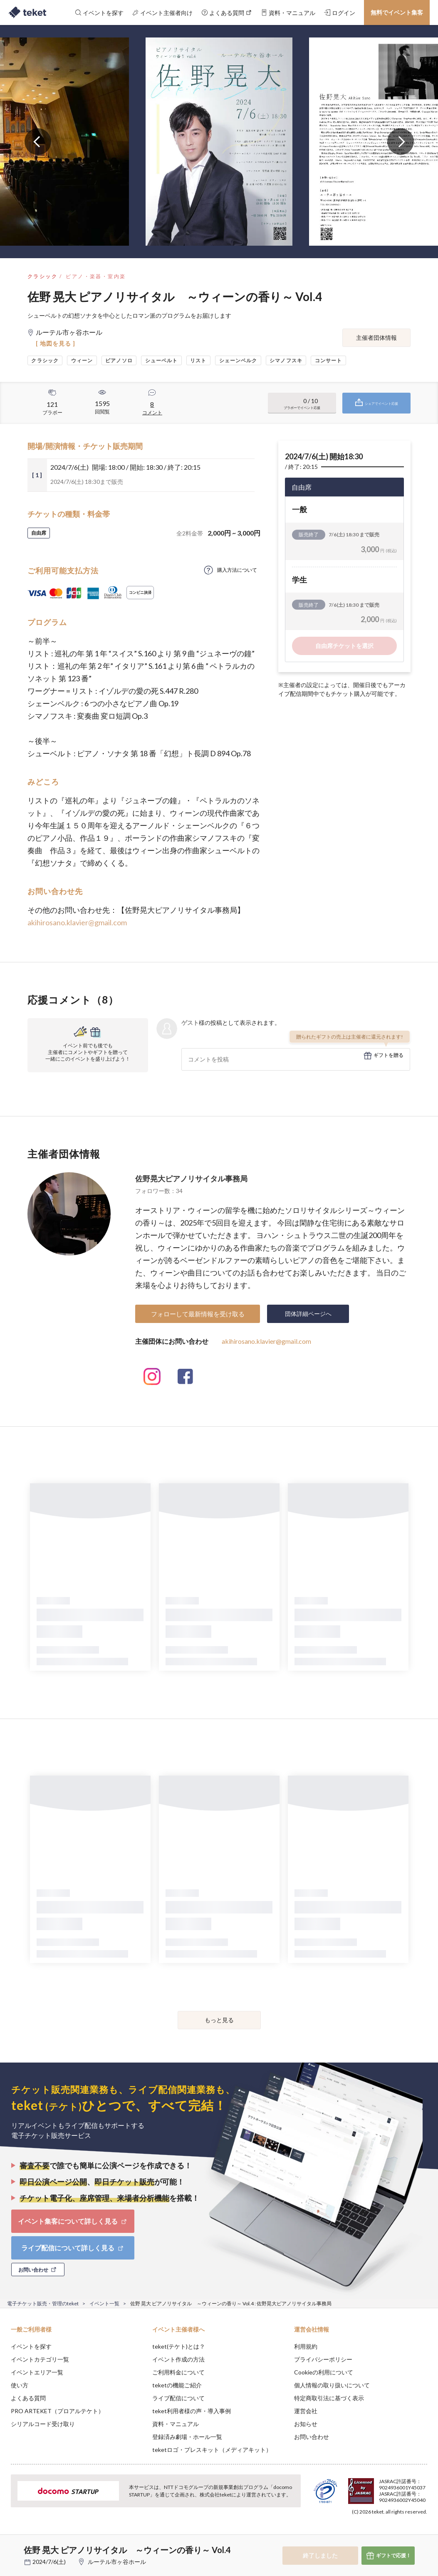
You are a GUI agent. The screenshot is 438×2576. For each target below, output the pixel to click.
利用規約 (305, 2346)
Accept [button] (409, 2534)
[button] (11, 2545)
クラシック (42, 276)
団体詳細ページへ (308, 1313)
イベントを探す (31, 2346)
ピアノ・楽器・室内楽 (96, 276)
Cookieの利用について (323, 2372)
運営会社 (305, 2410)
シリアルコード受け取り (43, 2423)
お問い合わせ (311, 2436)
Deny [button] (366, 2534)
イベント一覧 (104, 2303)
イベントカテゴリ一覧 (40, 2359)
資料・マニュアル (175, 2423)
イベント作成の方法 (178, 2359)
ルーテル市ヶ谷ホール (117, 2561)
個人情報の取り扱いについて (332, 2385)
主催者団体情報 (376, 337)
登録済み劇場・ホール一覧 (187, 2436)
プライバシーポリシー (323, 2359)
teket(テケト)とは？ (178, 2346)
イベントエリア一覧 (37, 2372)
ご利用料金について (178, 2372)
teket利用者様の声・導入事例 (191, 2410)
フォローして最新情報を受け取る (198, 1314)
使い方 (19, 2385)
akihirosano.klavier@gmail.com (77, 922)
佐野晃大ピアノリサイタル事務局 (191, 1178)
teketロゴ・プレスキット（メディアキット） (212, 2449)
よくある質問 (28, 2398)
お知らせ (305, 2423)
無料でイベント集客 (397, 12)
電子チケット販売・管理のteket (43, 2303)
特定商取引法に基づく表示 (329, 2398)
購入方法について (237, 570)
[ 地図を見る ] (55, 343)
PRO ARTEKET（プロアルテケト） (57, 2410)
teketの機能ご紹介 (177, 2385)
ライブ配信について (178, 2398)
